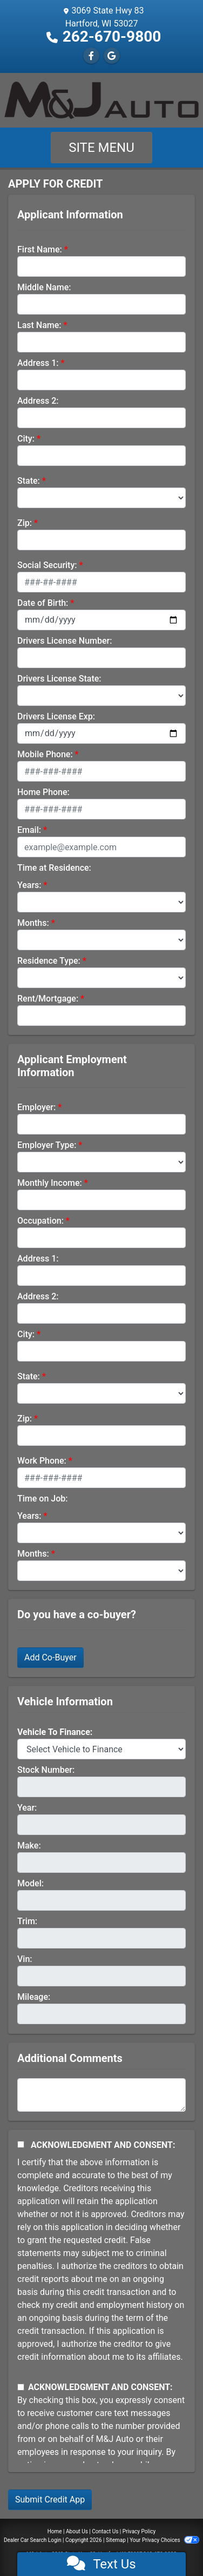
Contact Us (105, 2531)
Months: (33, 923)
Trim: (27, 1921)
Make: (29, 1845)
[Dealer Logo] (101, 100)
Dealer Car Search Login (33, 2540)
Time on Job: (42, 1498)
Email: (29, 830)
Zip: (24, 523)
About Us (77, 2531)
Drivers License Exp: (56, 716)
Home (55, 2531)
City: (26, 438)
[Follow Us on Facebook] (91, 56)
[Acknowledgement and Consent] (20, 2144)
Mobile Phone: (45, 754)
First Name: (39, 249)
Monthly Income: (49, 1183)
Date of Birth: (42, 603)
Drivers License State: (59, 678)
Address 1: (37, 363)
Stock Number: (46, 1770)
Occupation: (40, 1221)
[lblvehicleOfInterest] (101, 1749)
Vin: (24, 1959)
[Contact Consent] (20, 2387)
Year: (27, 1808)
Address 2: (37, 401)
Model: (30, 1883)
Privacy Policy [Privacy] (139, 2531)
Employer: (36, 1107)
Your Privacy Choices (164, 2540)
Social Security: (47, 565)
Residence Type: (48, 961)
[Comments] (101, 2095)
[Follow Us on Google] (112, 56)
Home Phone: (43, 792)
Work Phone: (41, 1461)
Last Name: (39, 325)
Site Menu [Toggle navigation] (101, 147)
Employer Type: (46, 1145)
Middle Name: (44, 287)
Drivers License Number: (64, 641)
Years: (29, 885)
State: (28, 481)
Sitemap (116, 2540)
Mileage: (33, 1997)
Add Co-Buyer (50, 1657)
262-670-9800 (112, 36)
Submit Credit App (50, 2499)
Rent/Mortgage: (47, 998)
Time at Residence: (54, 868)
